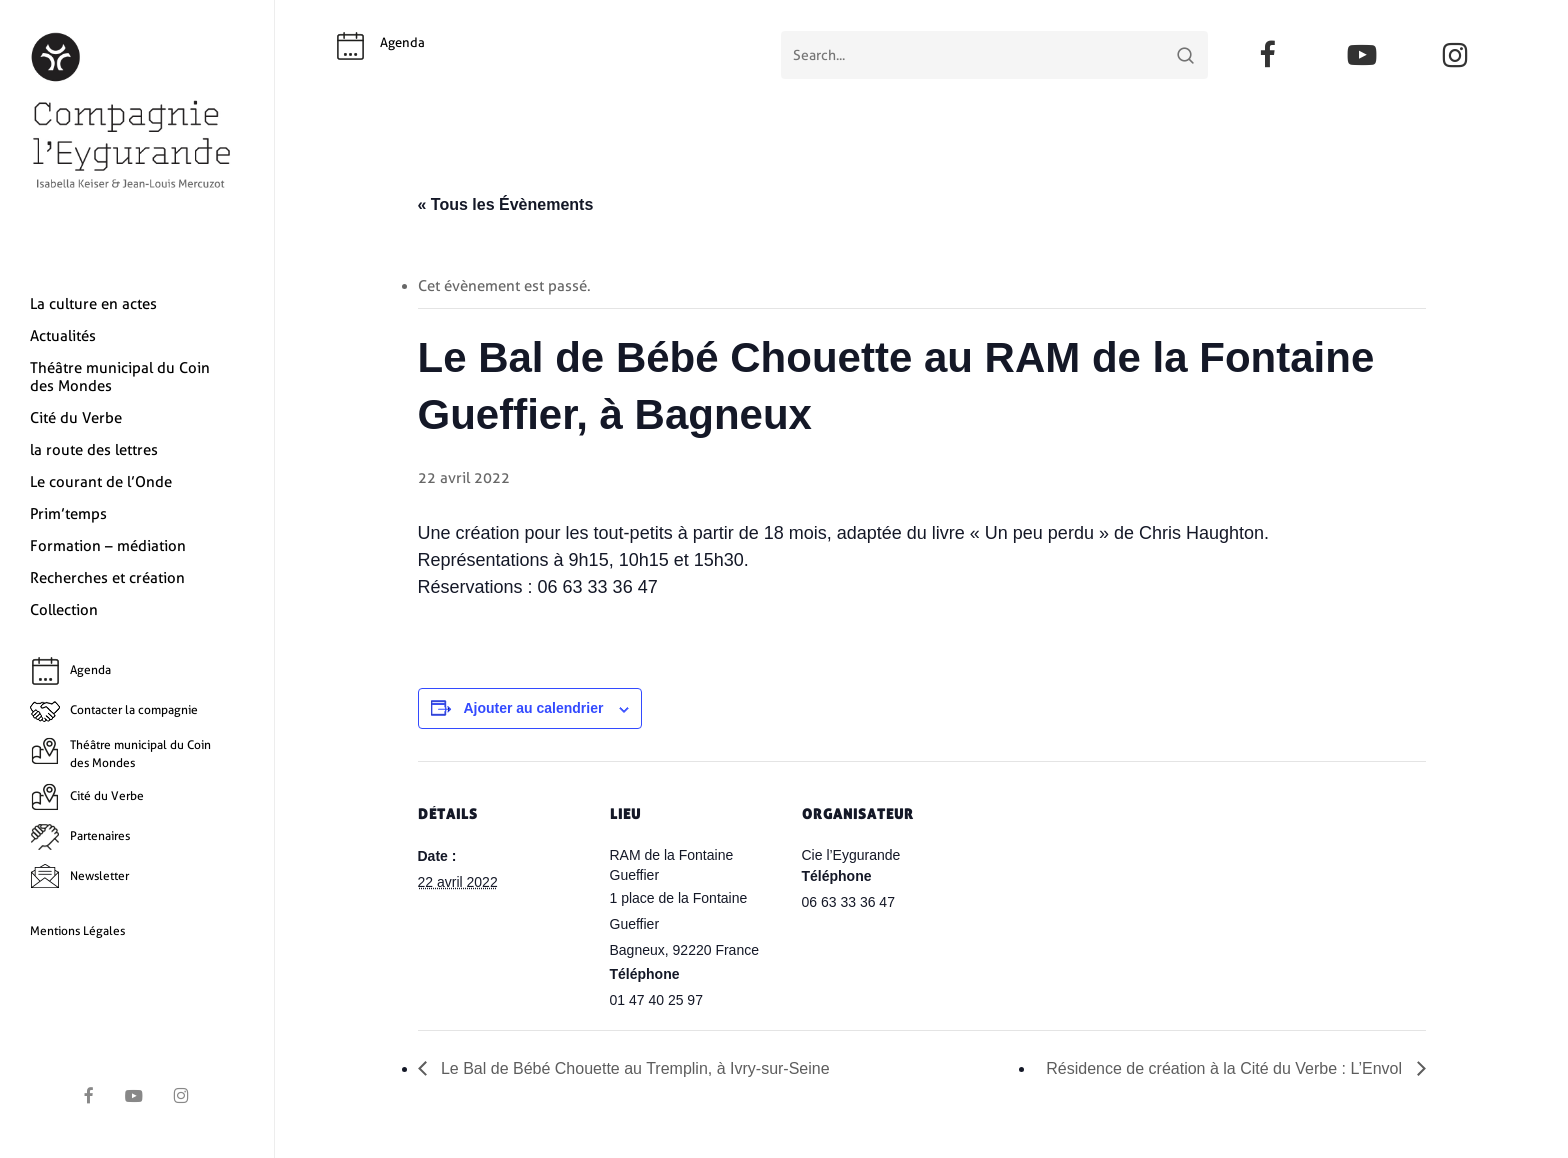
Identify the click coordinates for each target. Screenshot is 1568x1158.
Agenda (402, 42)
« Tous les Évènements (506, 204)
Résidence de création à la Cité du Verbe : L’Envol (1226, 1068)
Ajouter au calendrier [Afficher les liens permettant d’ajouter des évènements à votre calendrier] (533, 708)
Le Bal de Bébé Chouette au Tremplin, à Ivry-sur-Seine (633, 1068)
